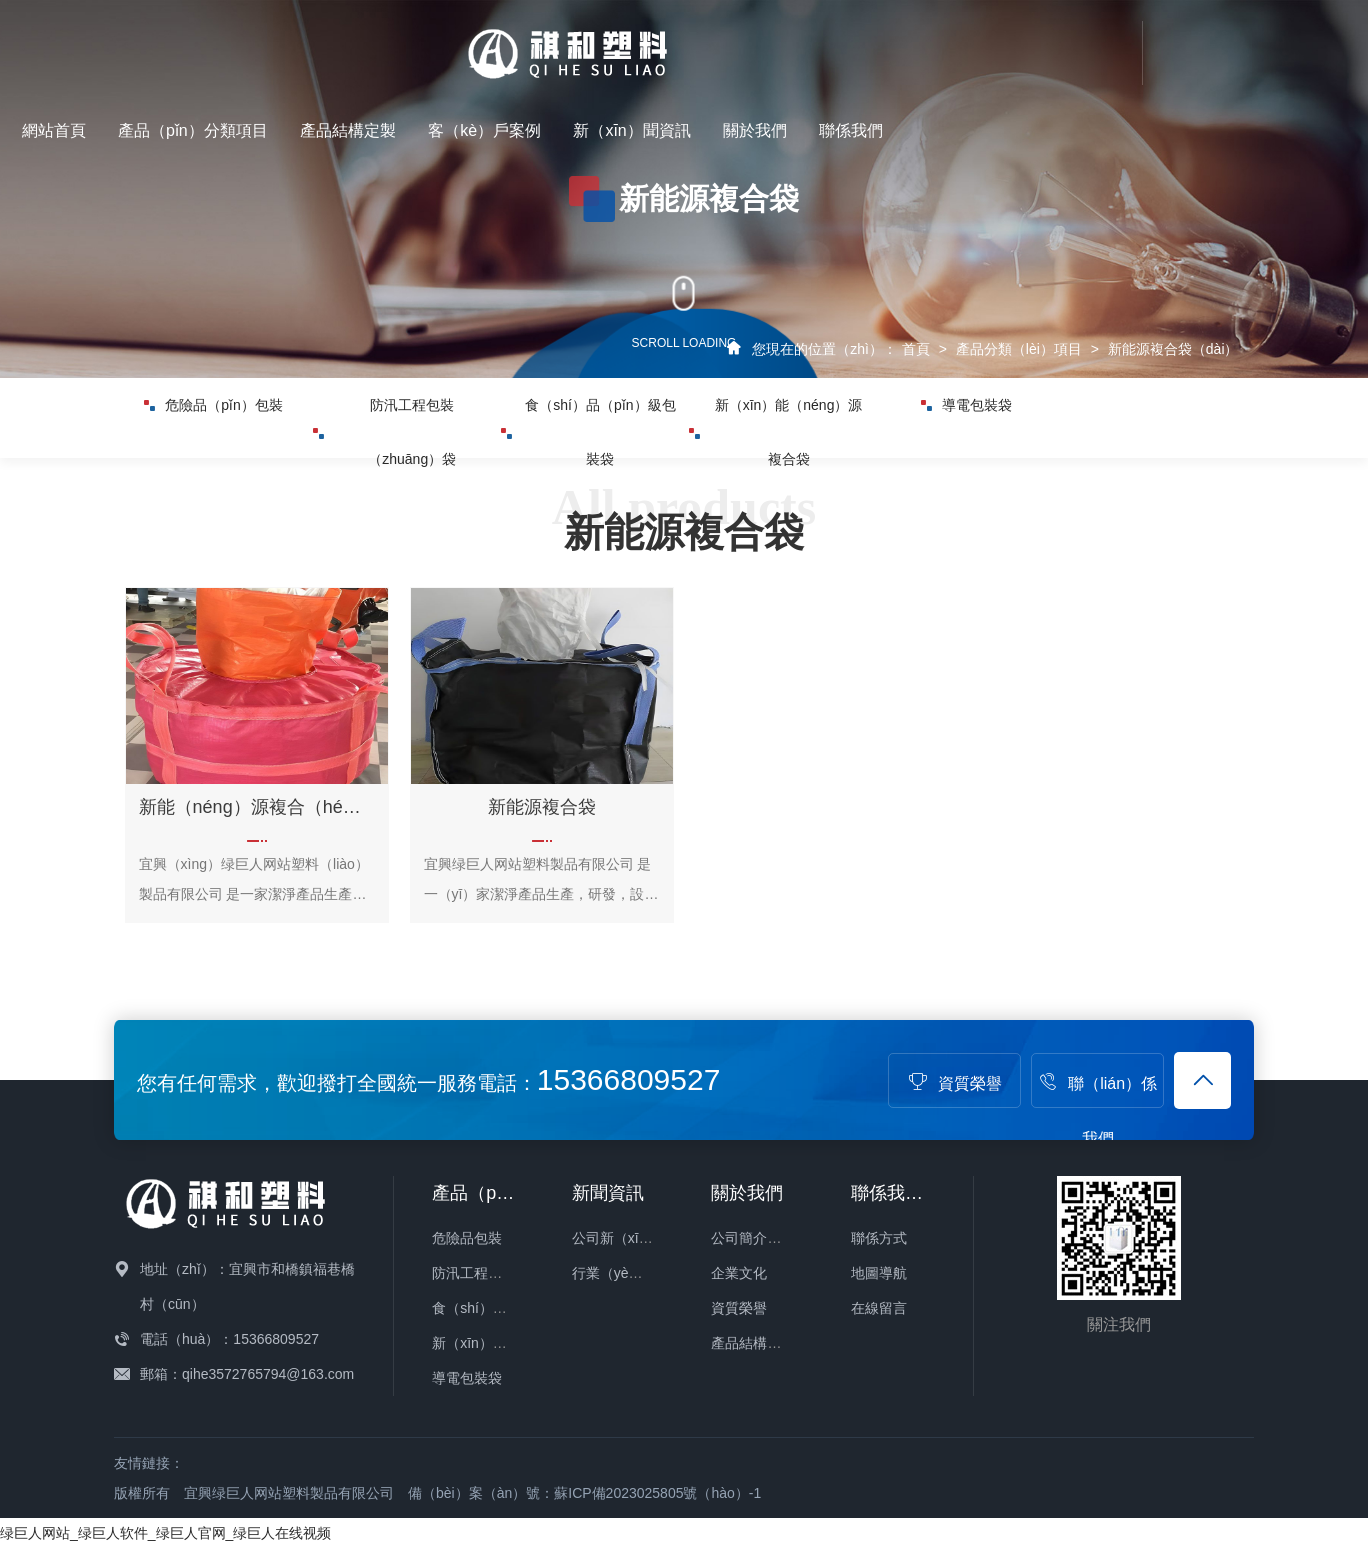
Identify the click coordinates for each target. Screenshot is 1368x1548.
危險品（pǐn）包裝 (213, 418)
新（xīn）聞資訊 (1094, 40)
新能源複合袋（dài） (1173, 349)
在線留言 (879, 1308)
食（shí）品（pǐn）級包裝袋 (588, 474)
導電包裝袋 (966, 418)
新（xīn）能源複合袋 (497, 1343)
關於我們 (1218, 40)
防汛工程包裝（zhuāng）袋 (385, 474)
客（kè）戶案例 (947, 40)
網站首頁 (517, 40)
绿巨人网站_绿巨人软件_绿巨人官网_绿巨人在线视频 (165, 1533)
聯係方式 (879, 1238)
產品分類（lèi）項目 (1019, 349)
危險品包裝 (467, 1238)
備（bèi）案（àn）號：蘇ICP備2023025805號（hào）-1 (584, 1493)
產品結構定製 (811, 40)
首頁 (916, 349)
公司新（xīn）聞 (623, 1238)
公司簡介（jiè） (760, 1238)
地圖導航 (879, 1273)
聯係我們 (1314, 40)
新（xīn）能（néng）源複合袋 (775, 474)
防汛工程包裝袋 (481, 1273)
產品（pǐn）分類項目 (656, 40)
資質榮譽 (955, 1083)
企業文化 (739, 1273)
